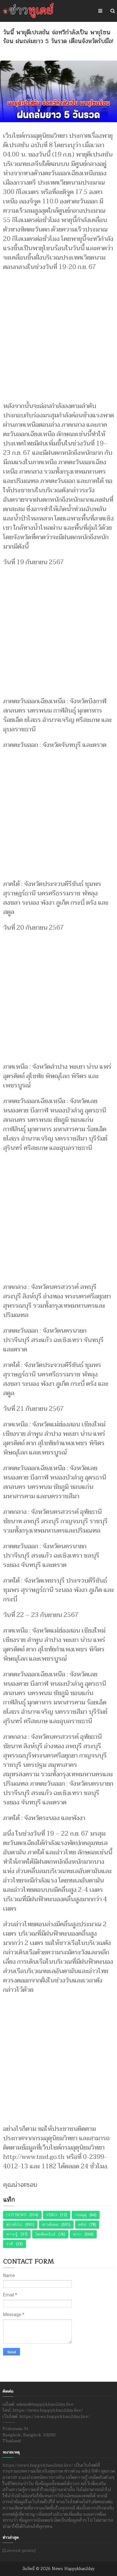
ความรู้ (11, 2234)
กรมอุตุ (80, 2215)
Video (51, 2215)
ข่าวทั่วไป (14, 2224)
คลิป (82, 2224)
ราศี (9, 2244)
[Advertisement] (58, 333)
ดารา (77, 2234)
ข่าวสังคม (50, 2224)
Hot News (16, 2215)
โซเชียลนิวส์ (45, 2234)
